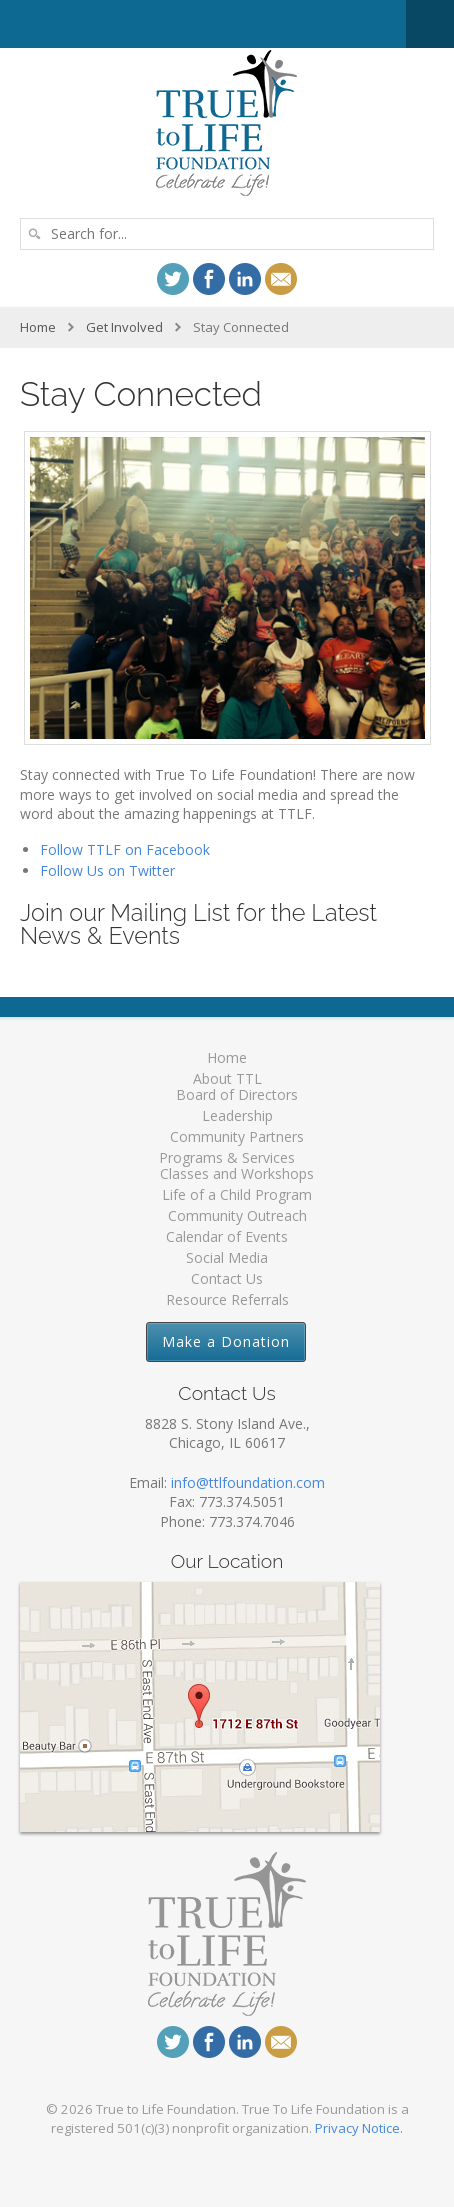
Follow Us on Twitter (107, 870)
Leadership (237, 1115)
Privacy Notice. (359, 2128)
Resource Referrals (227, 1299)
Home (38, 327)
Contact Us (227, 1278)
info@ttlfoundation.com (248, 1482)
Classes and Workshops (237, 1173)
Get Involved (124, 327)
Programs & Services (227, 1157)
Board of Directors (237, 1094)
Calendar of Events (227, 1236)
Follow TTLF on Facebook (125, 849)
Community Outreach (237, 1215)
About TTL (227, 1078)
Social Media (227, 1257)
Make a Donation (226, 1341)
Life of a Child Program (237, 1194)
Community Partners (237, 1136)
